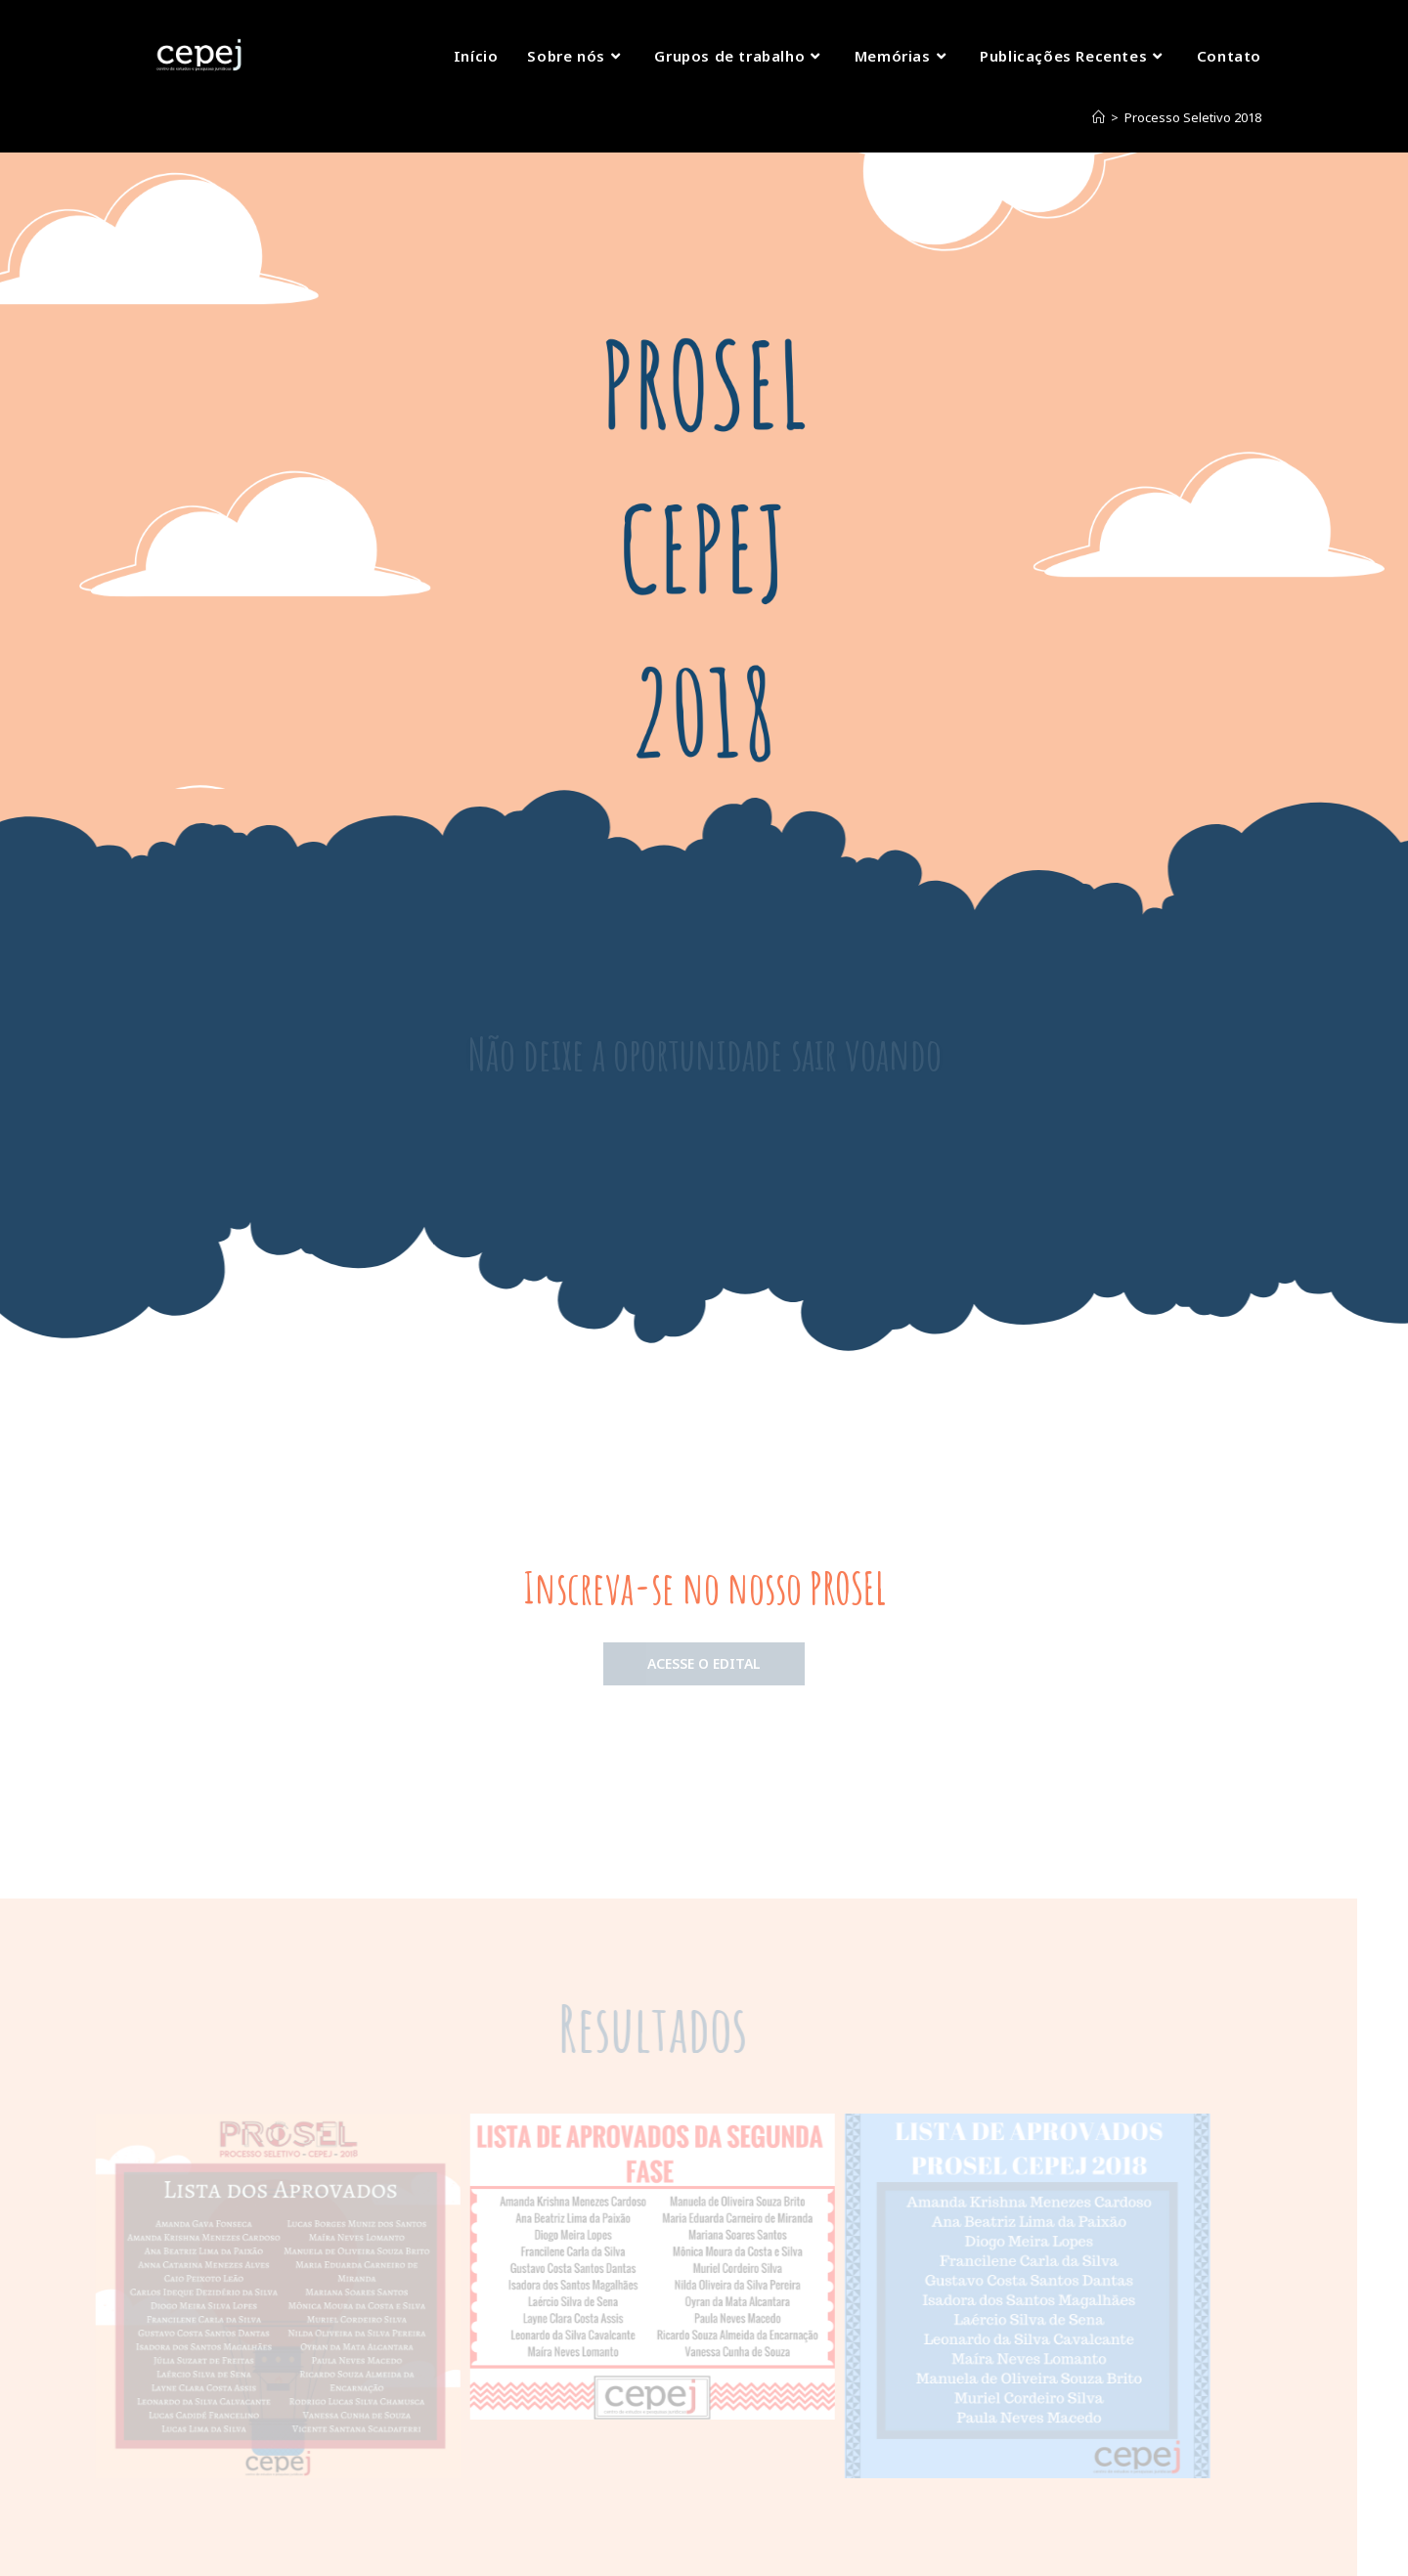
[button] (704, 1663)
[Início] (1098, 117)
